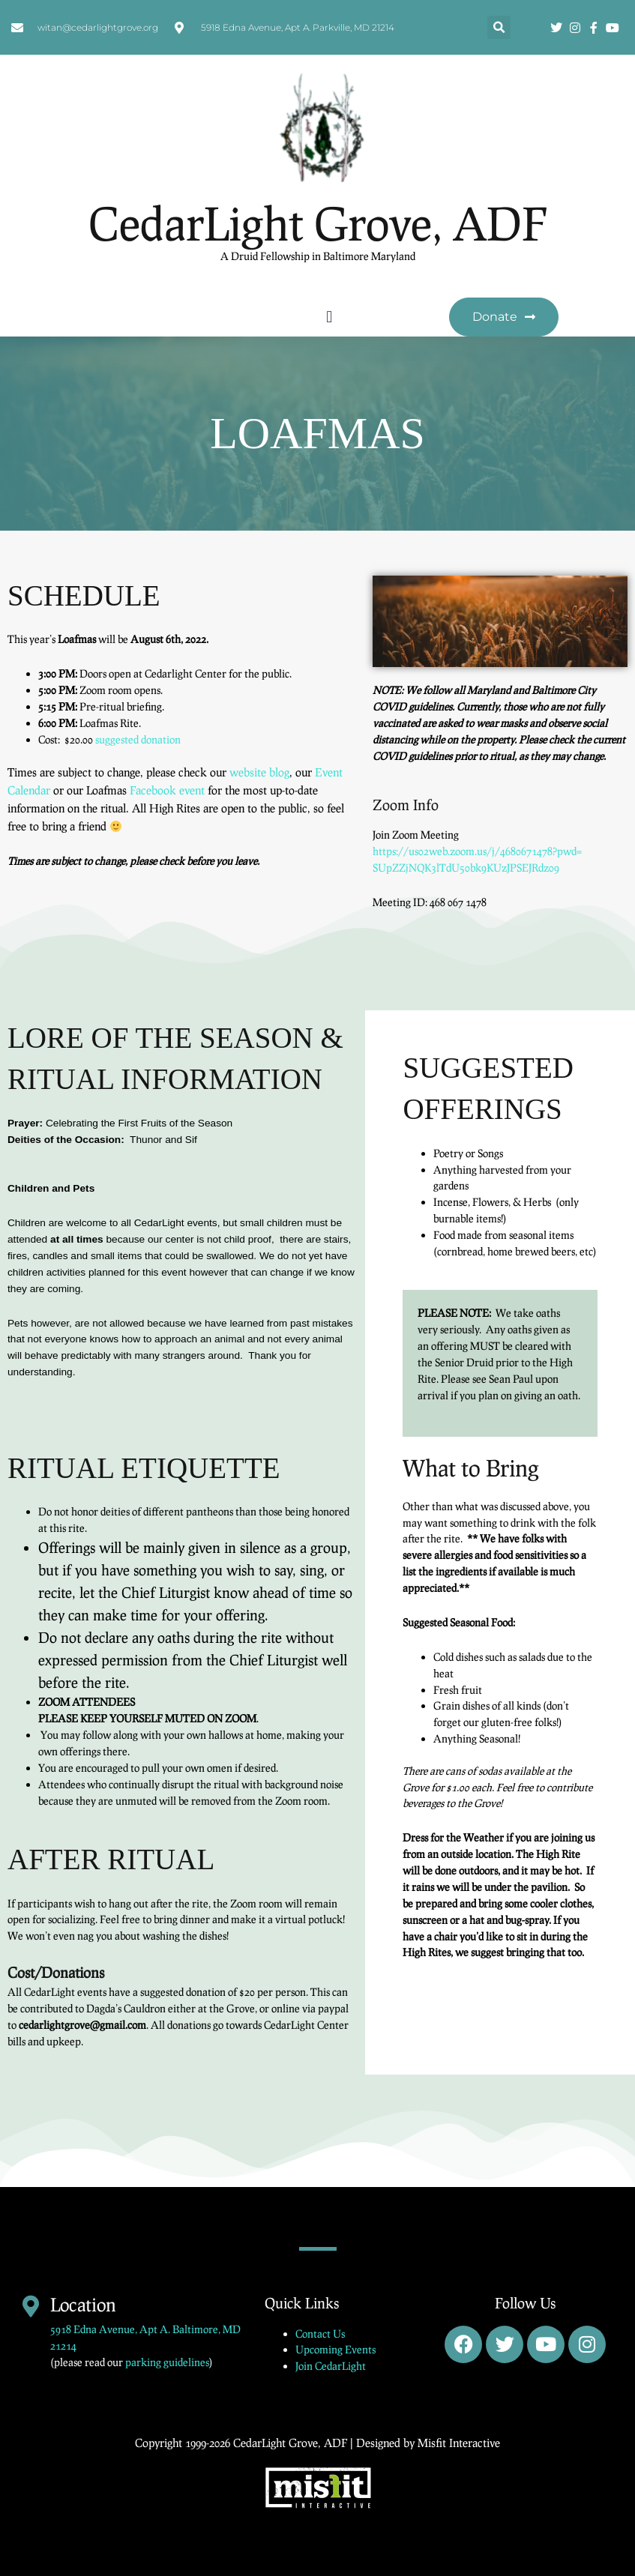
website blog (259, 772)
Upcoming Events (335, 2349)
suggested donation (138, 739)
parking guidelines (167, 2362)
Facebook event (167, 790)
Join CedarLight (330, 2365)
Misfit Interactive (459, 2442)
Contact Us (320, 2333)
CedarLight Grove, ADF (317, 223)
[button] (499, 27)
